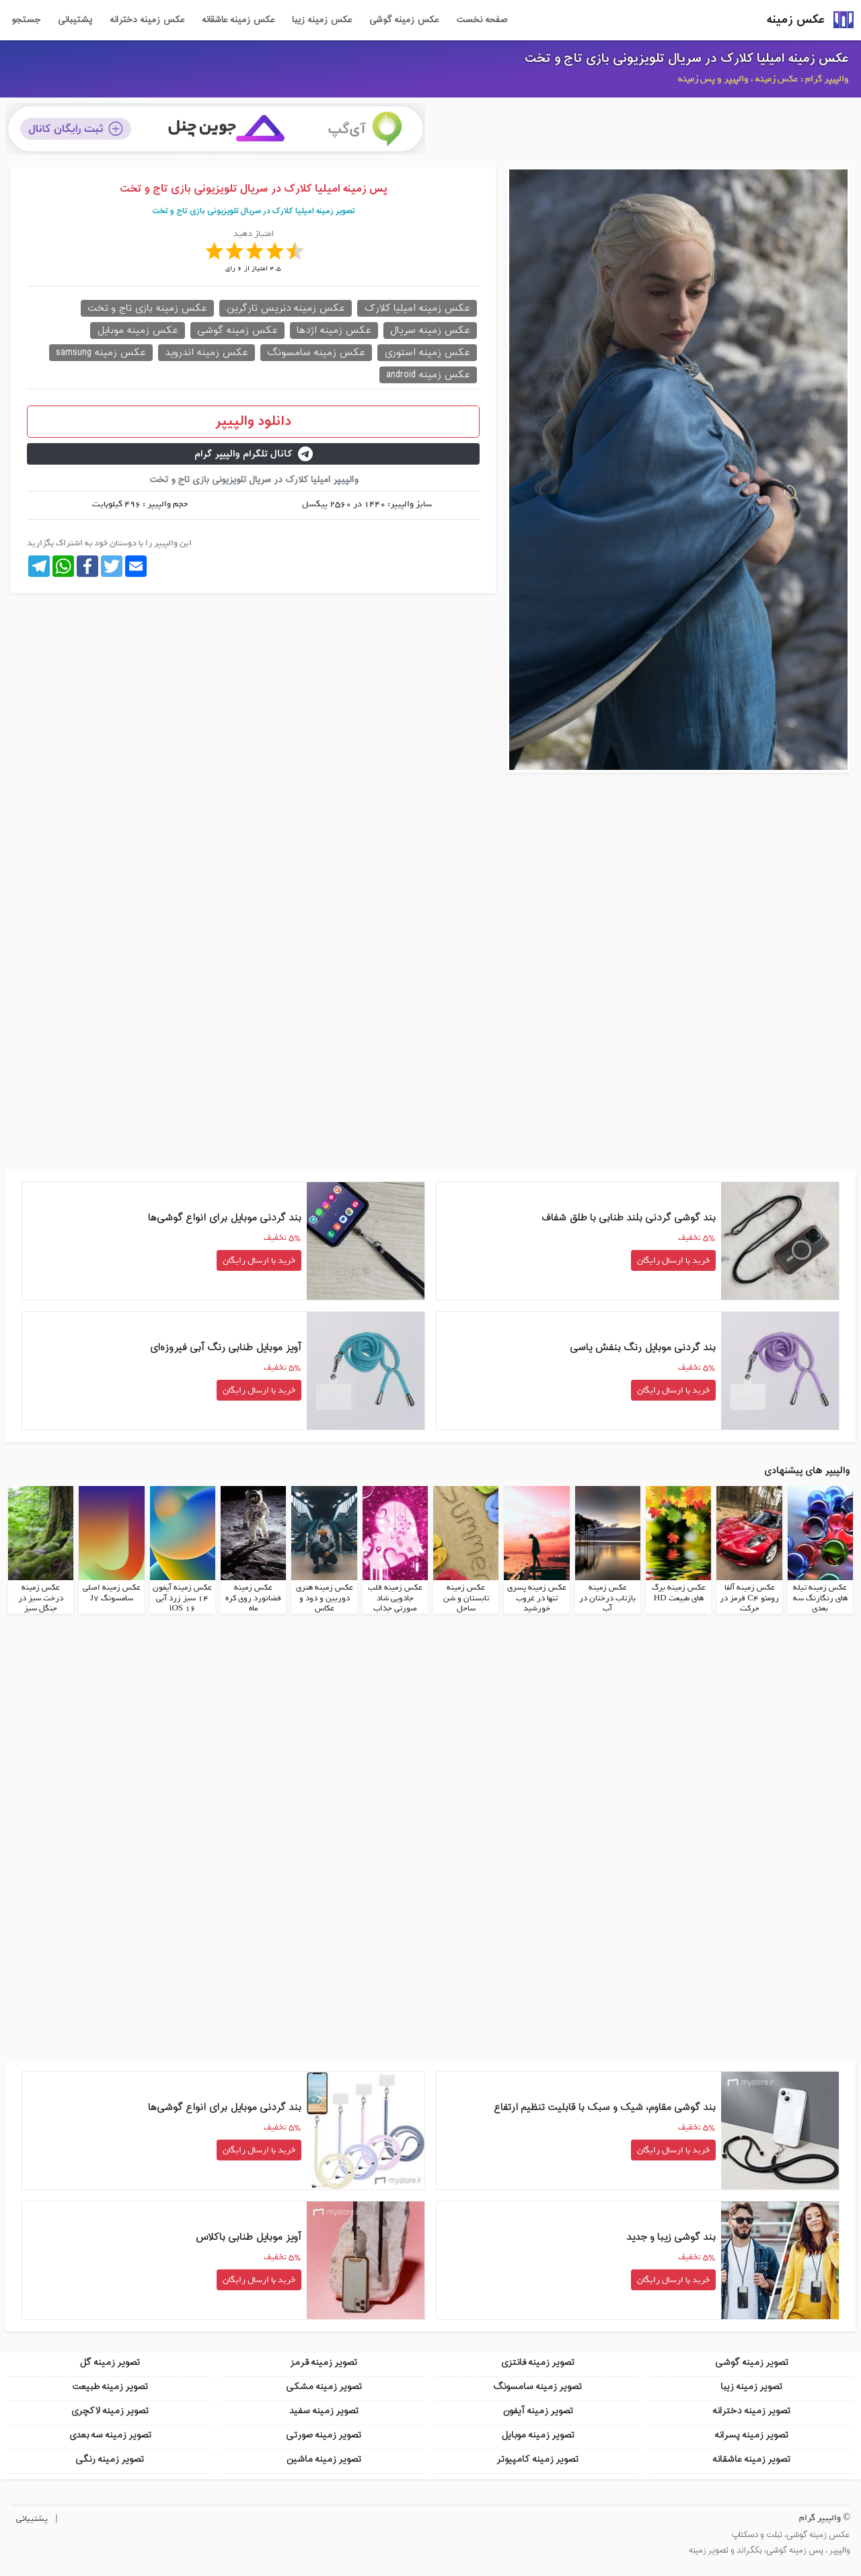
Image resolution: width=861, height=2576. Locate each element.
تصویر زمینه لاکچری (110, 2409)
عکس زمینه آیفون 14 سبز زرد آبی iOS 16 (182, 1596)
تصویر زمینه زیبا (751, 2384)
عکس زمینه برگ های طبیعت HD (679, 1591)
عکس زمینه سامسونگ (316, 352)
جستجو (25, 20)
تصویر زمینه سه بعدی (110, 2433)
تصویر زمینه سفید (324, 2409)
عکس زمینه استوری (427, 352)
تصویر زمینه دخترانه (751, 2409)
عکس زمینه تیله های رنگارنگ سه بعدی (820, 1596)
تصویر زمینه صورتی (323, 2433)
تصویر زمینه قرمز (323, 2360)
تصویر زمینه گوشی (751, 2360)
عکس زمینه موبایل (137, 330)
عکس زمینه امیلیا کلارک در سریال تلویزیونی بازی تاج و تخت (687, 58)
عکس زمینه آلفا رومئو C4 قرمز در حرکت (749, 1596)
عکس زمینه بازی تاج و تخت (147, 308)
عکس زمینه (796, 20)
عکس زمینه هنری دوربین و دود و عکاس (324, 1596)
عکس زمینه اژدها (334, 330)
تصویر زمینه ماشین (323, 2457)
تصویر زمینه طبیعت (110, 2384)
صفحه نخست (481, 20)
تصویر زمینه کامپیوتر (537, 2457)
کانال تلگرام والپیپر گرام (253, 454)
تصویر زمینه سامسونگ (537, 2384)
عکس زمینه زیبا (322, 20)
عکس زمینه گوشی (404, 20)
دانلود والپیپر (253, 421)
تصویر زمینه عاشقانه (751, 2457)
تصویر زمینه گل (109, 2360)
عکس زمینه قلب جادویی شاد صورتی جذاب (395, 1596)
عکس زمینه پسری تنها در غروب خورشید (536, 1596)
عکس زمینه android (428, 374)
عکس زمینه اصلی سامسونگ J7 (112, 1591)
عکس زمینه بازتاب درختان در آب (607, 1596)
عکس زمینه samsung (101, 352)
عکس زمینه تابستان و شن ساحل (466, 1596)
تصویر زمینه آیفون (537, 2409)
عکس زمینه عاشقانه (238, 20)
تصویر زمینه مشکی (324, 2384)
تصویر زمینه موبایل (537, 2433)
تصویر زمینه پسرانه (751, 2433)
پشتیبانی (75, 20)
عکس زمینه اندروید (206, 352)
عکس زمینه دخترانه (147, 20)
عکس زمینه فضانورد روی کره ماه (253, 1596)
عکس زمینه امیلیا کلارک (417, 308)
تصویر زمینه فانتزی (537, 2360)
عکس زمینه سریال (430, 330)
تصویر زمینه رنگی (109, 2457)
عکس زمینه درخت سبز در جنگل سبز (40, 1596)
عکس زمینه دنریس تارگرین (285, 308)
